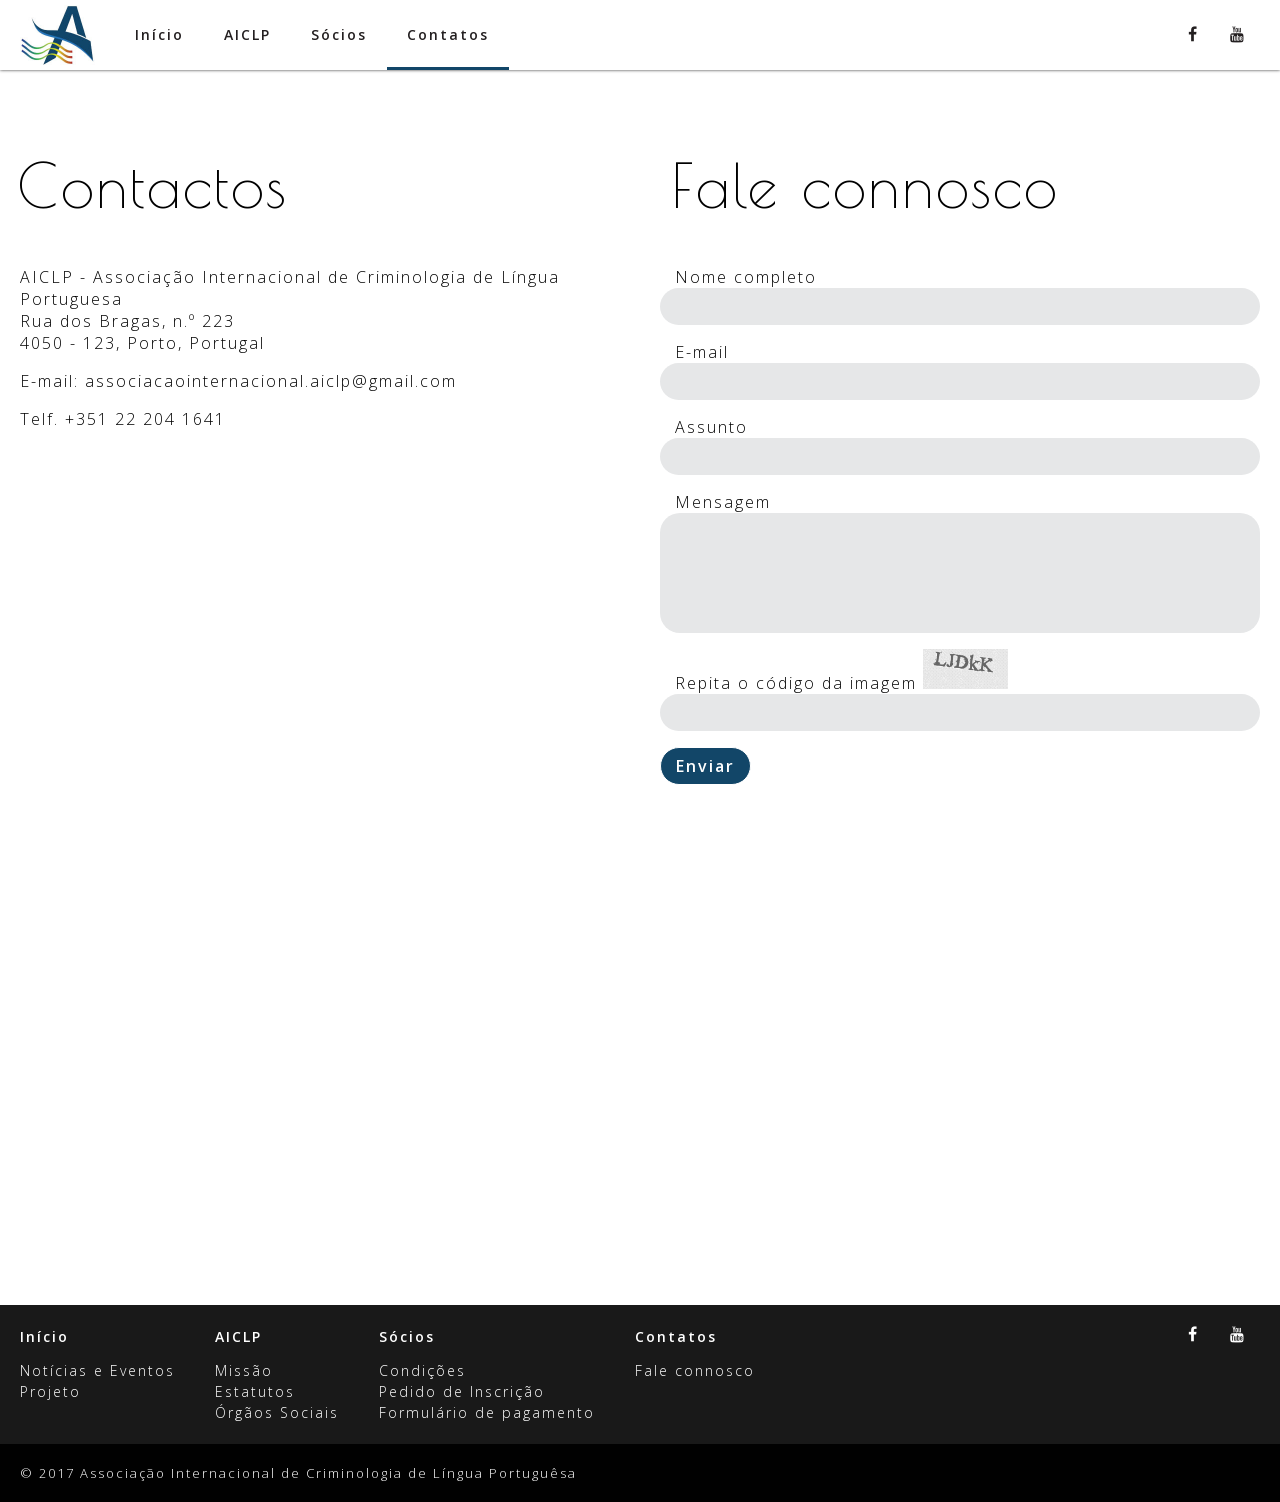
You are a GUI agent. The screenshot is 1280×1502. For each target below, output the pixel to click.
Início (44, 1336)
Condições (422, 1370)
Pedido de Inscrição (462, 1391)
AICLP (238, 1336)
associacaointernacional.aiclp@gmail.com (271, 381)
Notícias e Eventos (97, 1370)
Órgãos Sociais (277, 1412)
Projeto (50, 1391)
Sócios (407, 1336)
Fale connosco (695, 1370)
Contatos (676, 1336)
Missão (244, 1370)
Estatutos (255, 1391)
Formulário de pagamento (487, 1412)
